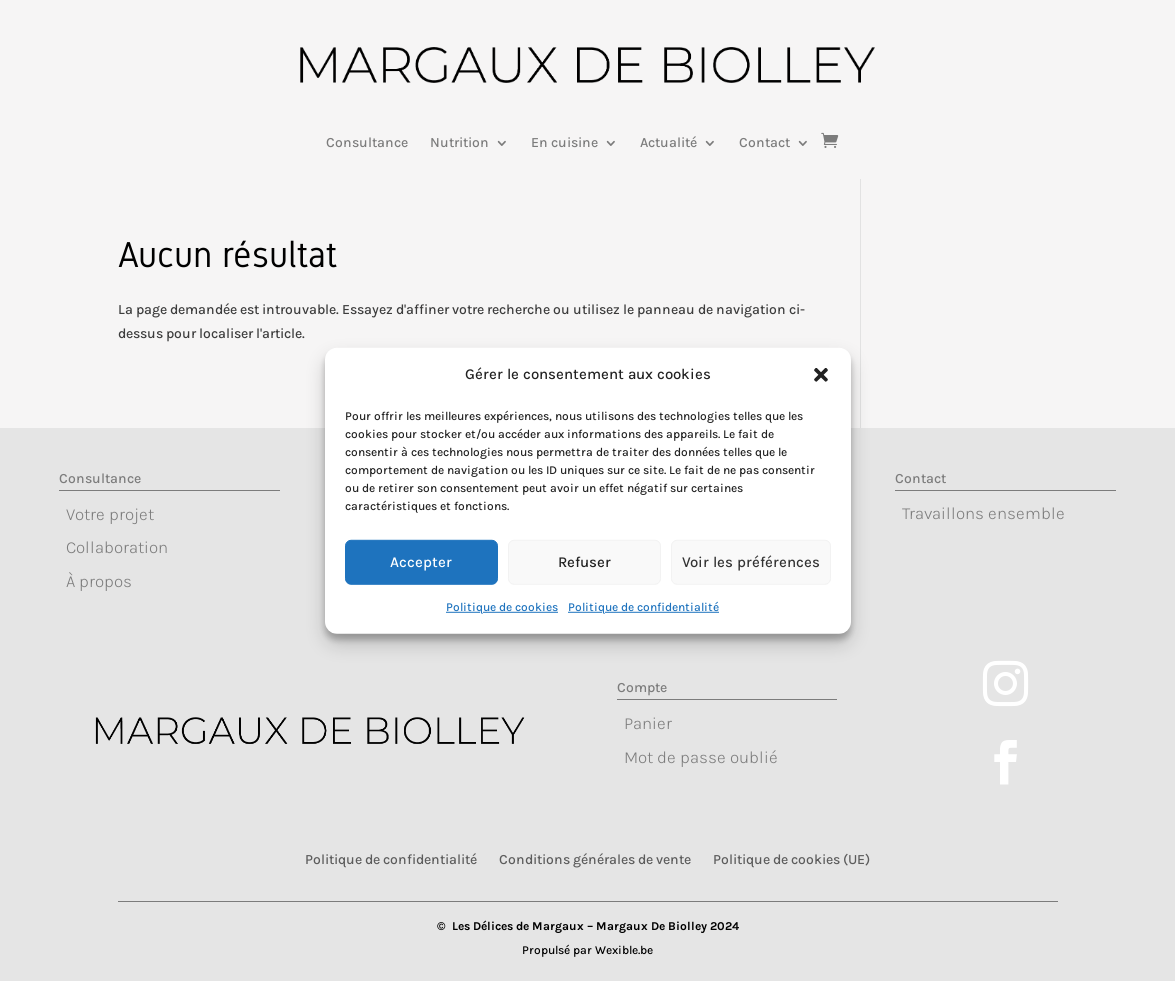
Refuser (584, 577)
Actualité (668, 143)
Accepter (421, 577)
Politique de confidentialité (643, 621)
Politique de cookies (502, 621)
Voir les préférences (751, 577)
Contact (764, 143)
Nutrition (459, 143)
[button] (821, 390)
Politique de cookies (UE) (791, 859)
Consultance (367, 143)
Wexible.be (624, 950)
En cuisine (564, 143)
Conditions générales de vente (595, 859)
